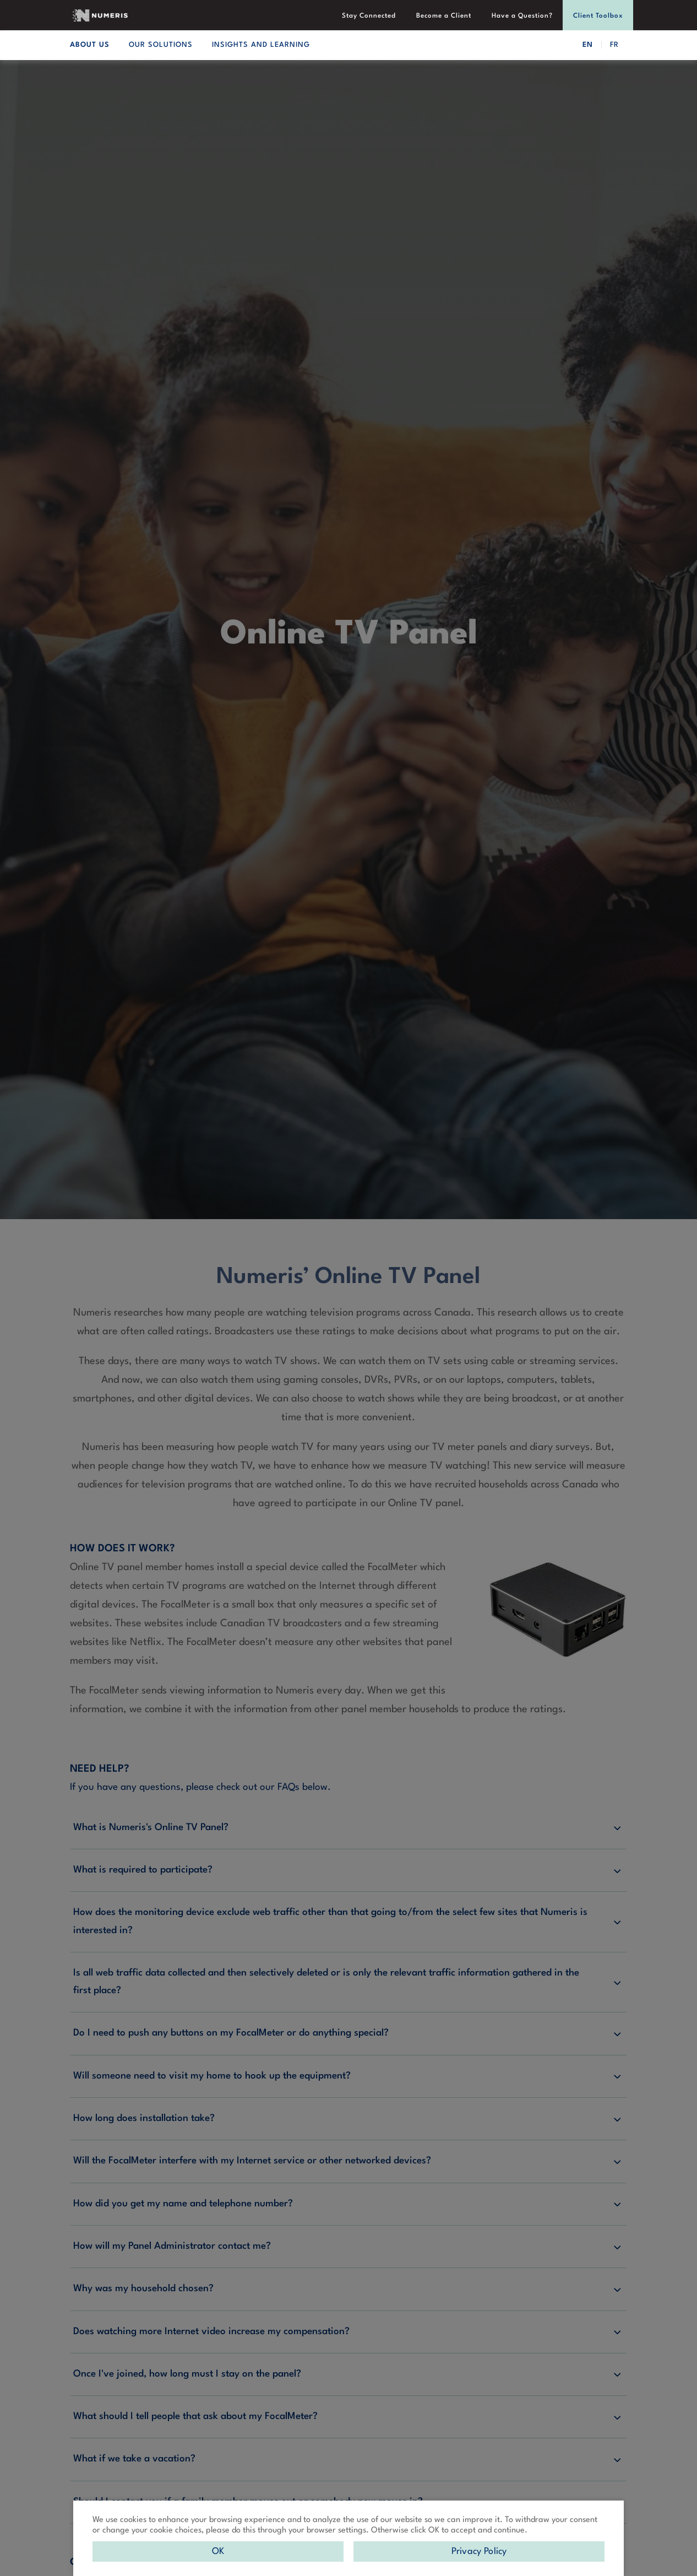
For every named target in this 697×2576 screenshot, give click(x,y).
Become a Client (444, 16)
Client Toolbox (598, 16)
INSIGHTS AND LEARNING (261, 44)
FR (614, 44)
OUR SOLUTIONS (161, 44)
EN (587, 44)
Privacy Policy (479, 2551)
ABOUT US (90, 44)
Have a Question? (522, 16)
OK (218, 2551)
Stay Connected (370, 16)
